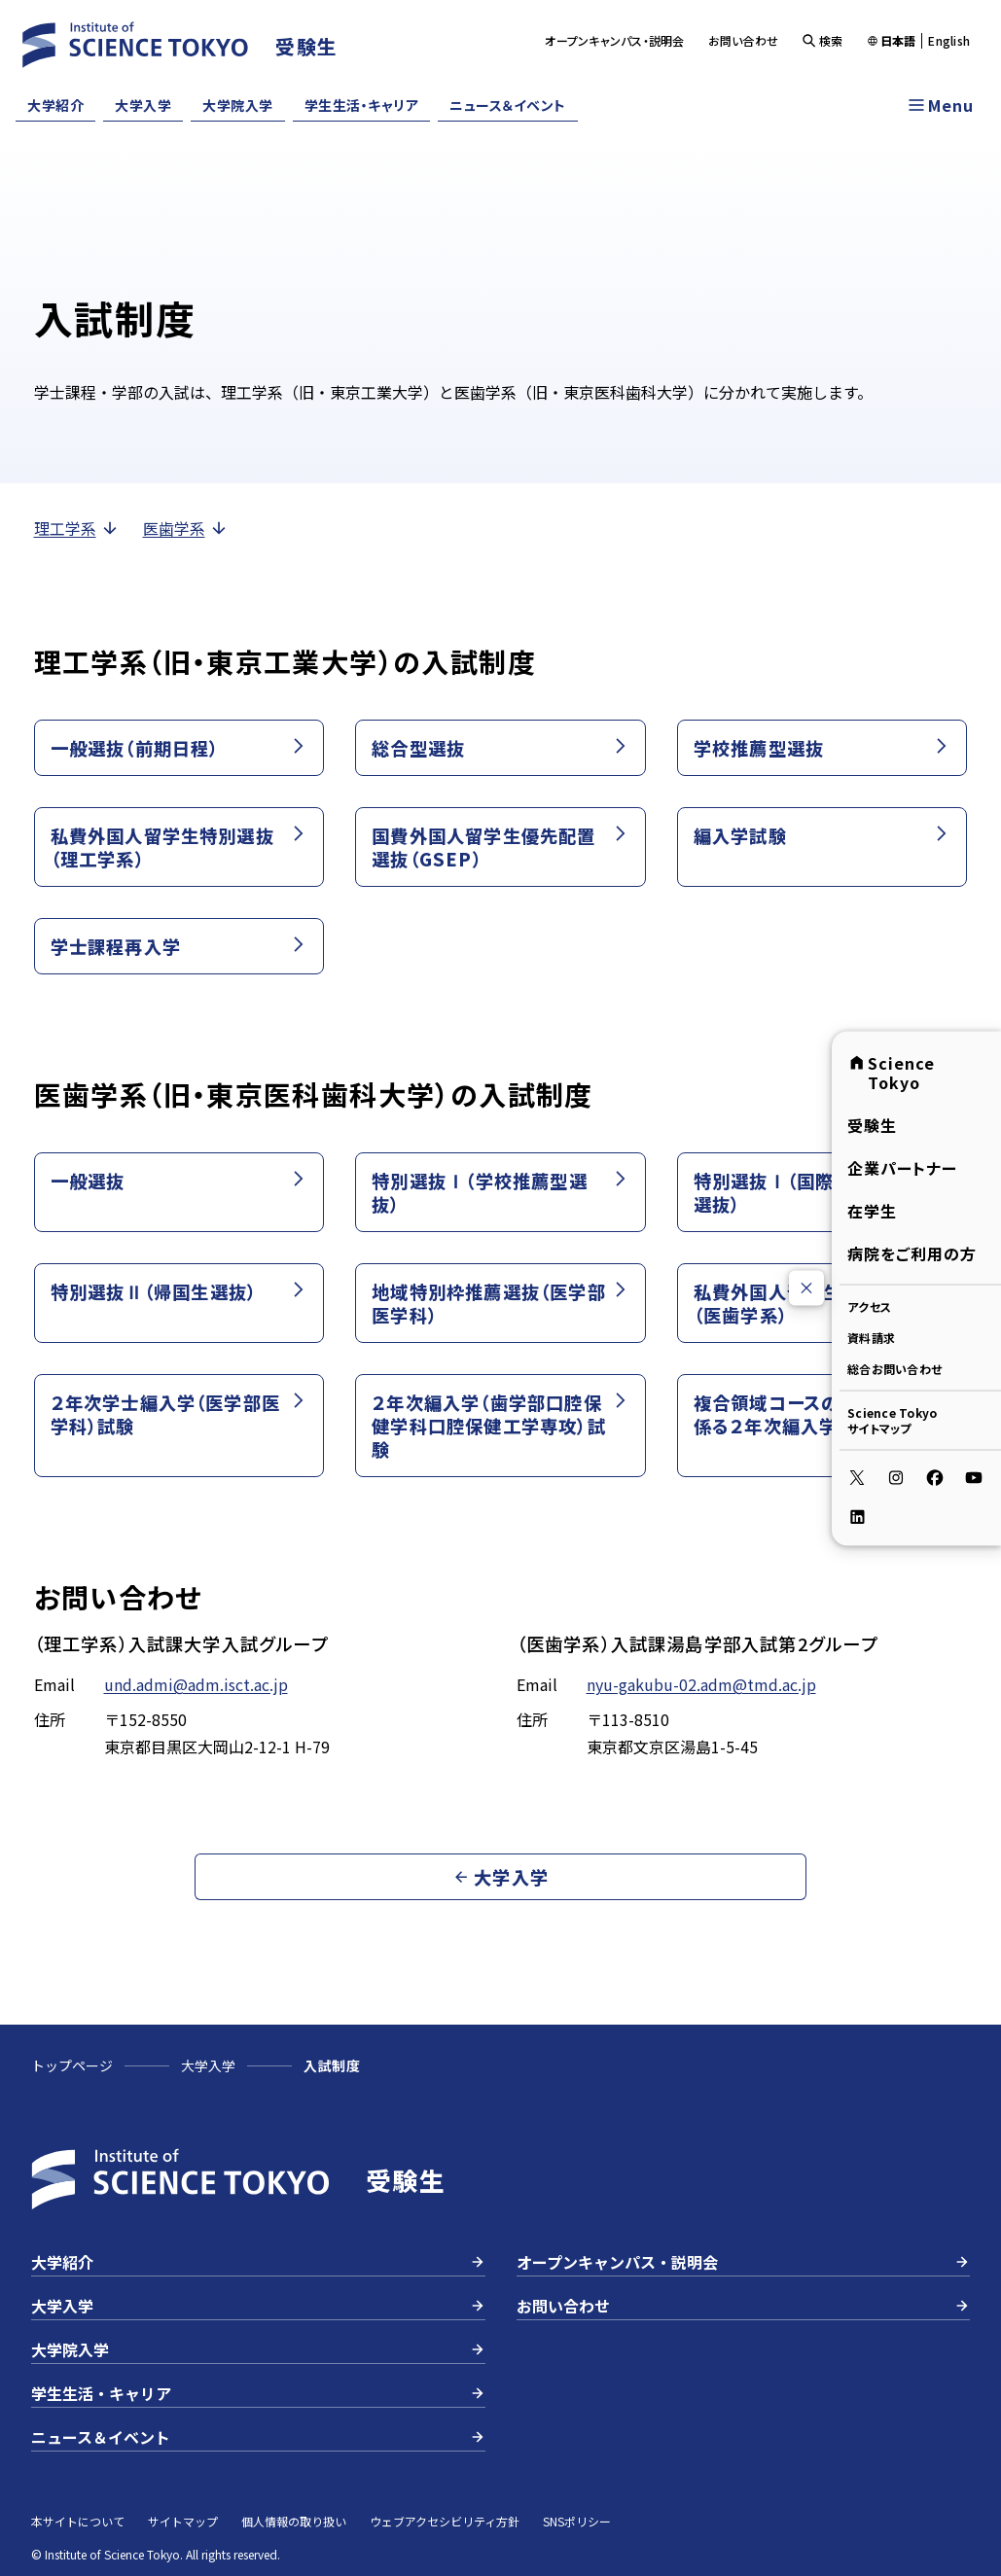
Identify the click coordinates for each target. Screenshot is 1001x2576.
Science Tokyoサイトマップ (892, 1419)
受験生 (872, 1124)
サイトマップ (183, 2521)
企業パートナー (902, 1167)
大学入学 (143, 105)
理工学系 (77, 528)
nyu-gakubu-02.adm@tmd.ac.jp (701, 1684)
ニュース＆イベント (507, 105)
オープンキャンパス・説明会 (614, 40)
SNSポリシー (577, 2521)
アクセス (869, 1305)
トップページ (72, 2065)
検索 (822, 40)
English (949, 41)
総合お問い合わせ (894, 1367)
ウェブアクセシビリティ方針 (444, 2521)
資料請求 (871, 1336)
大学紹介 (55, 105)
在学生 (872, 1209)
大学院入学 (237, 105)
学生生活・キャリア (361, 105)
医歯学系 (186, 528)
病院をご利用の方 (912, 1252)
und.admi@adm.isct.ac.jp (196, 1684)
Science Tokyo (891, 1071)
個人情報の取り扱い (293, 2521)
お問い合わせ (743, 40)
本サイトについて (78, 2521)
